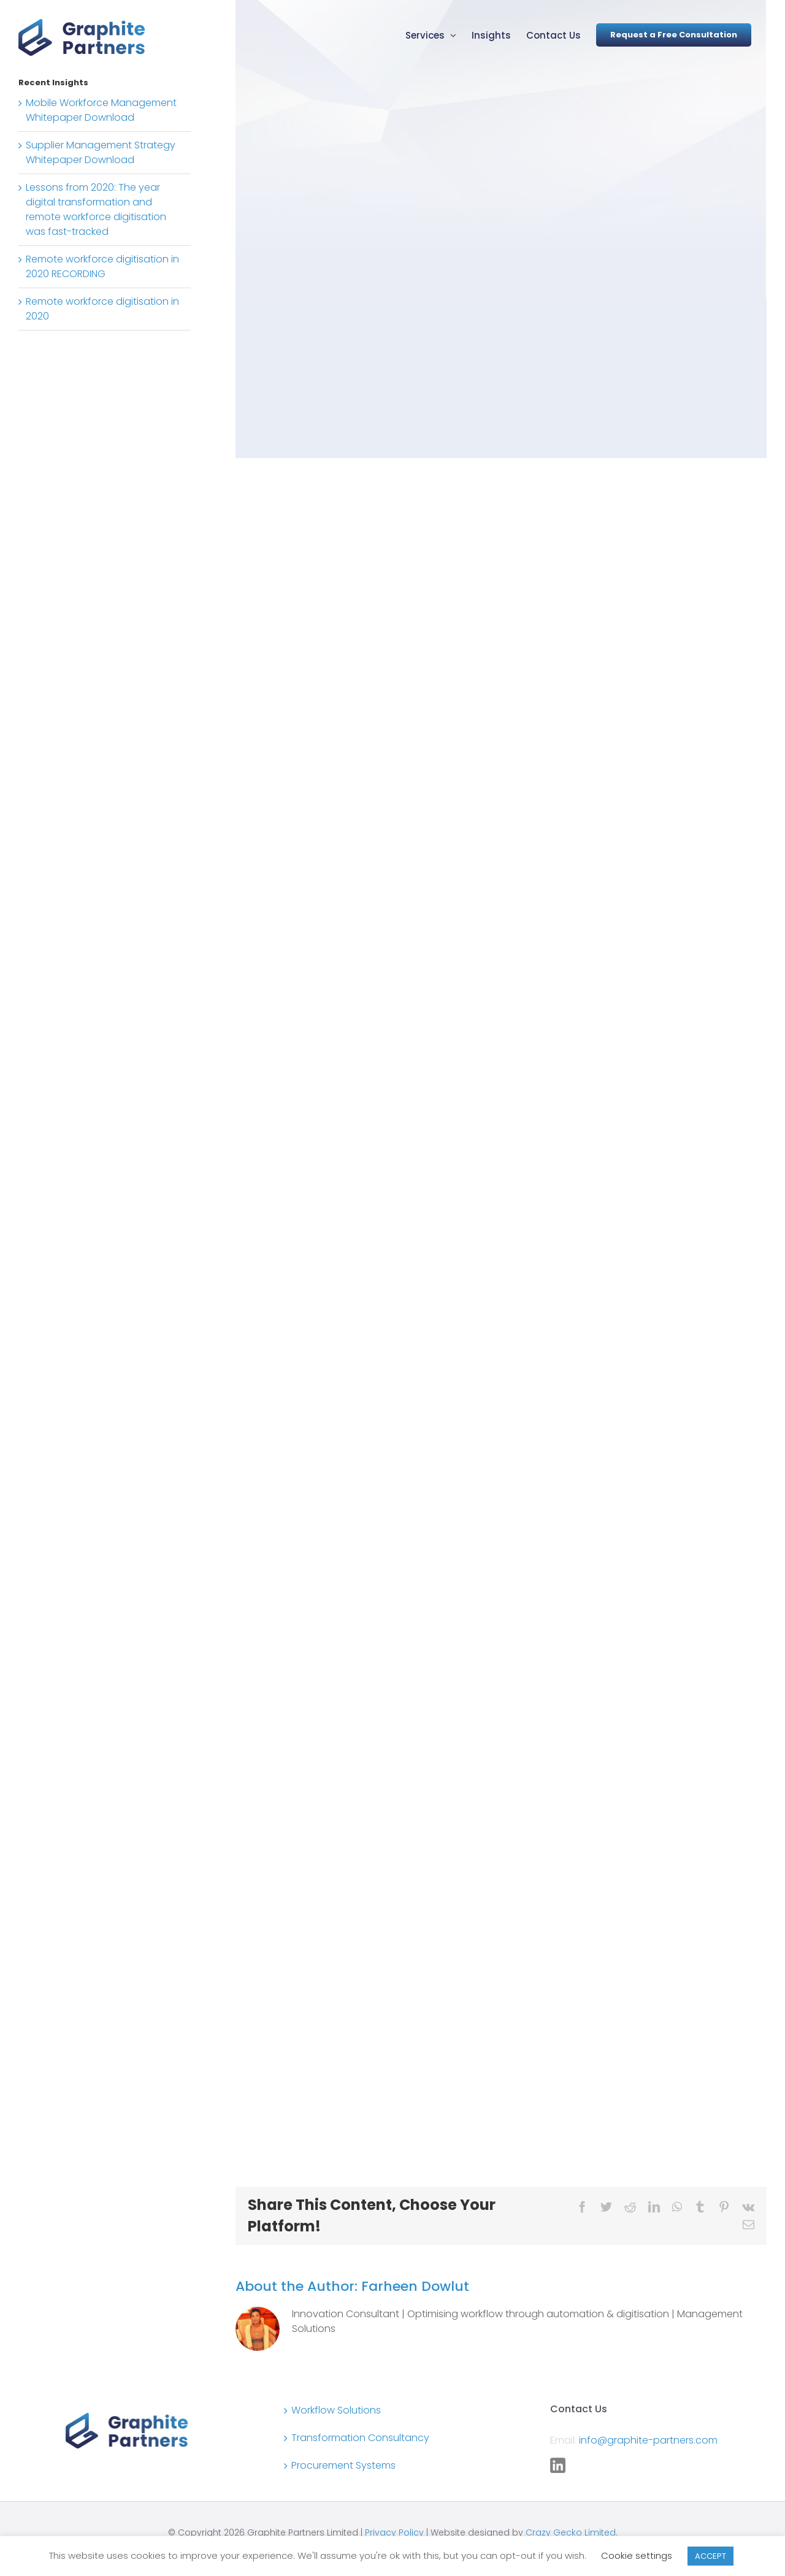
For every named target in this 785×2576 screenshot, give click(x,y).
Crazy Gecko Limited (571, 2532)
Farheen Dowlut (415, 2286)
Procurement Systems (343, 2465)
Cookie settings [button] (636, 2555)
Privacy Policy (394, 2532)
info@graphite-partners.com (648, 2440)
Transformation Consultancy (360, 2438)
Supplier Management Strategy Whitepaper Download (100, 152)
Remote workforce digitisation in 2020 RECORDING (102, 266)
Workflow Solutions (336, 2410)
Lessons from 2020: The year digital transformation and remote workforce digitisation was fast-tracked (96, 209)
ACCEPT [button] (710, 2556)
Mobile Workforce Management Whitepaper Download (101, 110)
